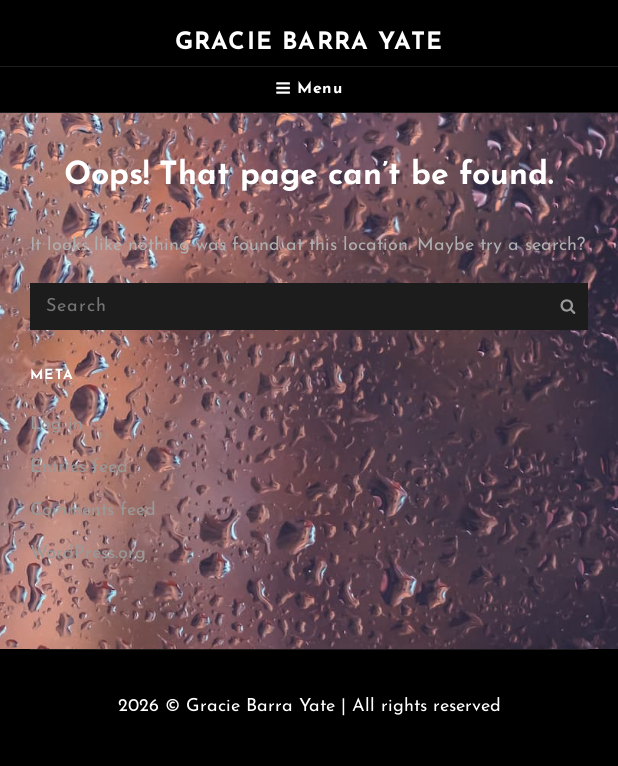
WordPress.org (88, 553)
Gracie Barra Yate (309, 43)
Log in (56, 424)
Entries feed (79, 467)
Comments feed (93, 510)
